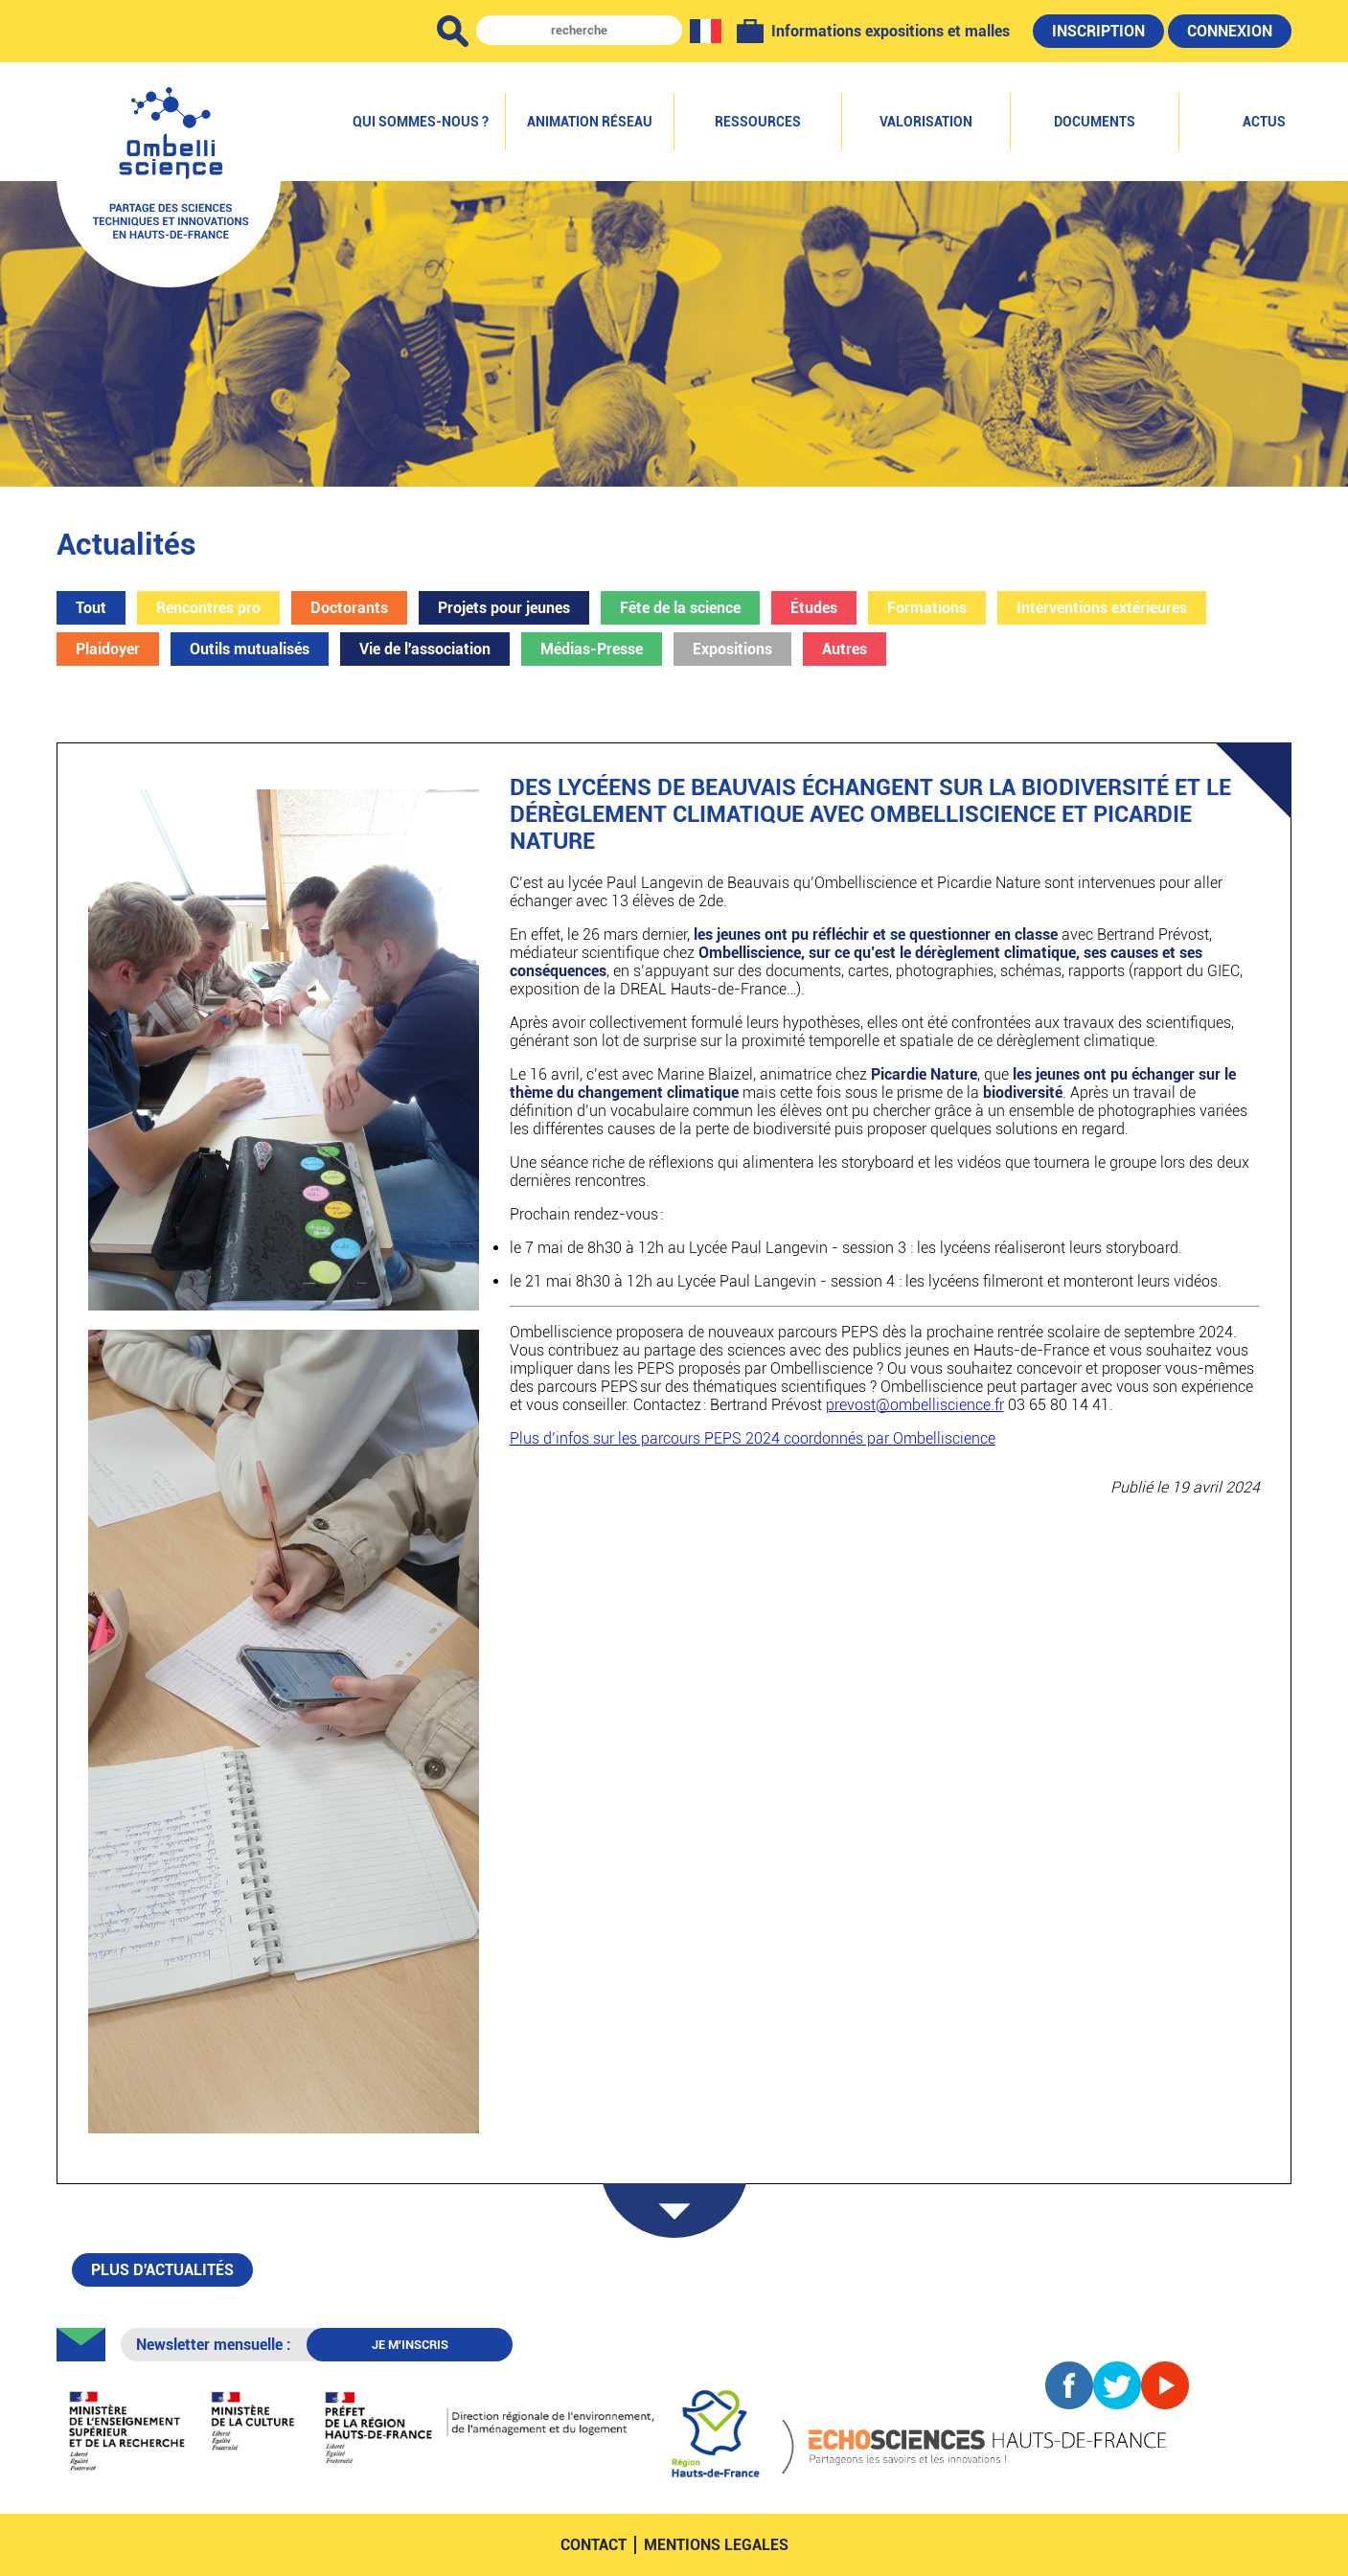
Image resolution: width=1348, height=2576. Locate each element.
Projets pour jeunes (504, 608)
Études (813, 608)
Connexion (1229, 31)
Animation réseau (589, 121)
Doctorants (349, 608)
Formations (927, 608)
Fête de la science (680, 608)
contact (593, 2545)
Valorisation (926, 121)
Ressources (758, 121)
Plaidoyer (108, 649)
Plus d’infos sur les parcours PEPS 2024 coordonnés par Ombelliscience (752, 1438)
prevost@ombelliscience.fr (915, 1405)
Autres (844, 649)
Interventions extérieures (1102, 608)
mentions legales (716, 2545)
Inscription (1098, 31)
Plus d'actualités (162, 2270)
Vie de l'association (425, 649)
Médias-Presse (591, 649)
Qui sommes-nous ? (421, 121)
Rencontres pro (208, 608)
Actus (1264, 121)
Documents (1094, 121)
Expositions (732, 649)
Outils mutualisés (249, 649)
